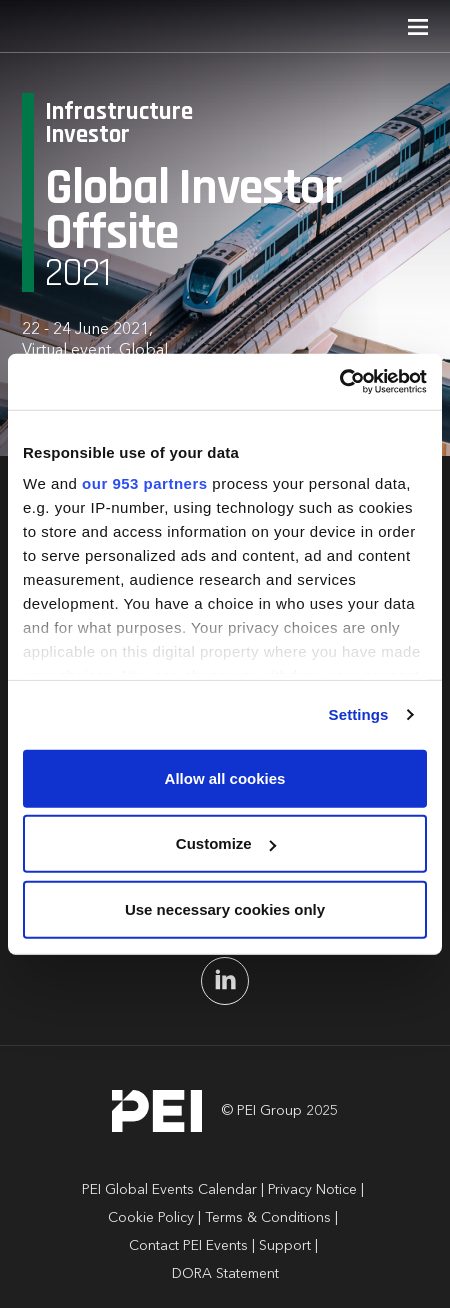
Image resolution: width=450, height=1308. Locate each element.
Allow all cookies (225, 777)
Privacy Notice (312, 1190)
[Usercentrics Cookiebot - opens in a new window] (339, 382)
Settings (359, 714)
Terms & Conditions (268, 1218)
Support (285, 1246)
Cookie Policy (151, 1218)
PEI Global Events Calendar (169, 1190)
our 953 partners (145, 483)
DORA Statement (225, 1274)
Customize (226, 843)
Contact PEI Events (188, 1246)
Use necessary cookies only (225, 908)
